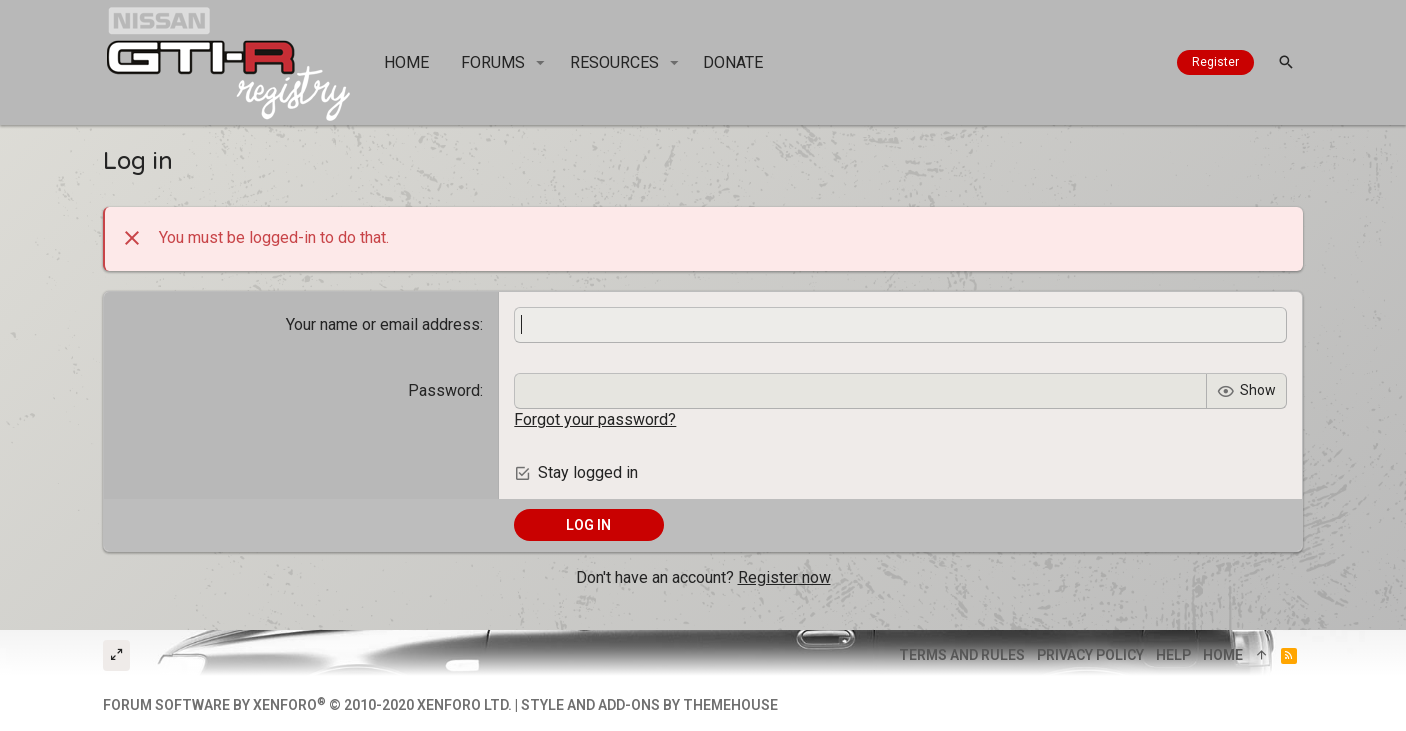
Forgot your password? (595, 419)
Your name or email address (383, 324)
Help (1173, 655)
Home (1223, 655)
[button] (540, 63)
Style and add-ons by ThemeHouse (649, 705)
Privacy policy (1090, 655)
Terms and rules (962, 655)
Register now (784, 577)
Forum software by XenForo (307, 705)
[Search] (1286, 62)
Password (444, 390)
